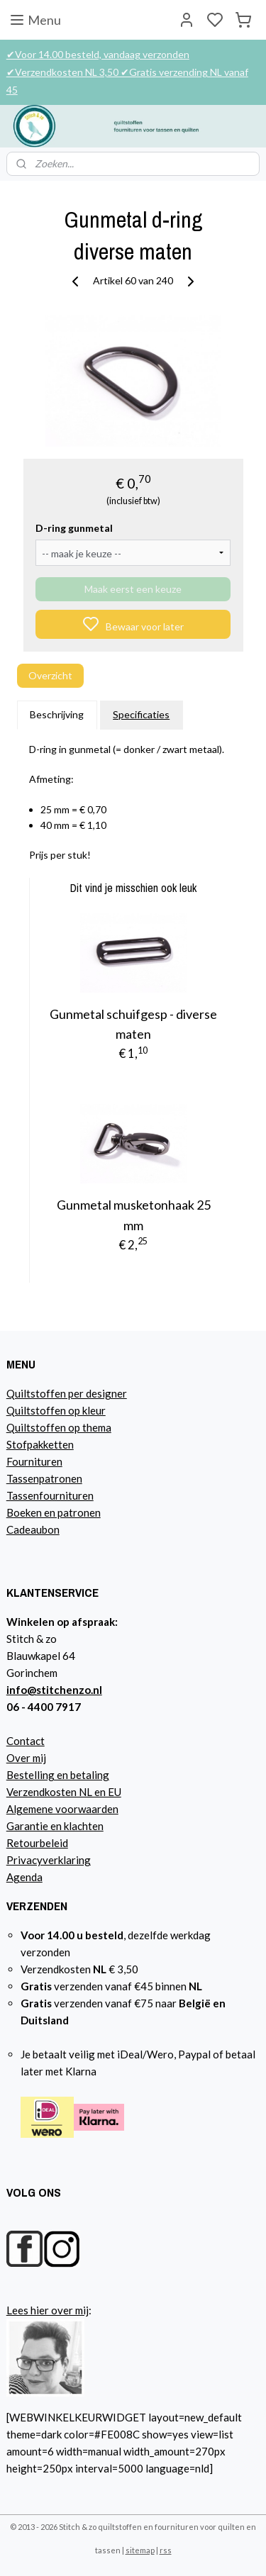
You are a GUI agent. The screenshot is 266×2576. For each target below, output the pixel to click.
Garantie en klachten (55, 1825)
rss (166, 2550)
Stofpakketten (40, 1444)
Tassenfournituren (50, 1495)
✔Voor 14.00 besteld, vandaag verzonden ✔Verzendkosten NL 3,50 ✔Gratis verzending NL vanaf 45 (127, 72)
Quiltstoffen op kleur (56, 1410)
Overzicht (50, 675)
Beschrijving (57, 715)
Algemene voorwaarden (62, 1808)
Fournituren (34, 1461)
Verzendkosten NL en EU (63, 1791)
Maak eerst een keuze (133, 589)
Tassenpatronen (44, 1478)
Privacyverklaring (48, 1859)
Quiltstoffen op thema (58, 1427)
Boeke (21, 1512)
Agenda (24, 1876)
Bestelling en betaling (57, 1774)
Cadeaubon (33, 1529)
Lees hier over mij (47, 2310)
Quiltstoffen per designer (66, 1393)
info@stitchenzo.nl (54, 1689)
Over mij (26, 1757)
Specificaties (141, 715)
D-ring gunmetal (74, 528)
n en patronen (68, 1512)
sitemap (140, 2550)
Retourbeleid (37, 1842)
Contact (25, 1740)
